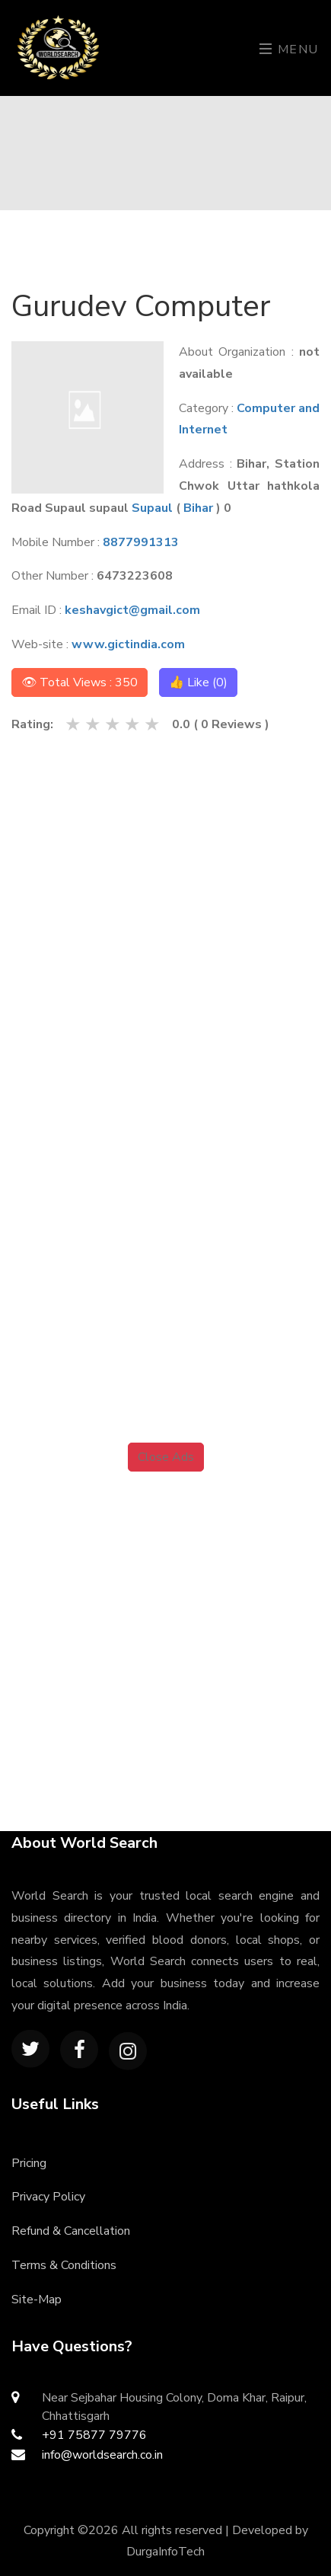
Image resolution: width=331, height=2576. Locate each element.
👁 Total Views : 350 (79, 682)
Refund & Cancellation (70, 2231)
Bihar (198, 508)
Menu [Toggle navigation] (289, 49)
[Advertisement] (165, 906)
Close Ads (166, 1457)
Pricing (28, 2163)
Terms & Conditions (63, 2265)
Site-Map (36, 2299)
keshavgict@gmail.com (132, 610)
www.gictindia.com (128, 644)
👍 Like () (198, 682)
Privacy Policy (48, 2196)
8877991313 (141, 542)
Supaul (152, 508)
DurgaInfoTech (165, 2551)
